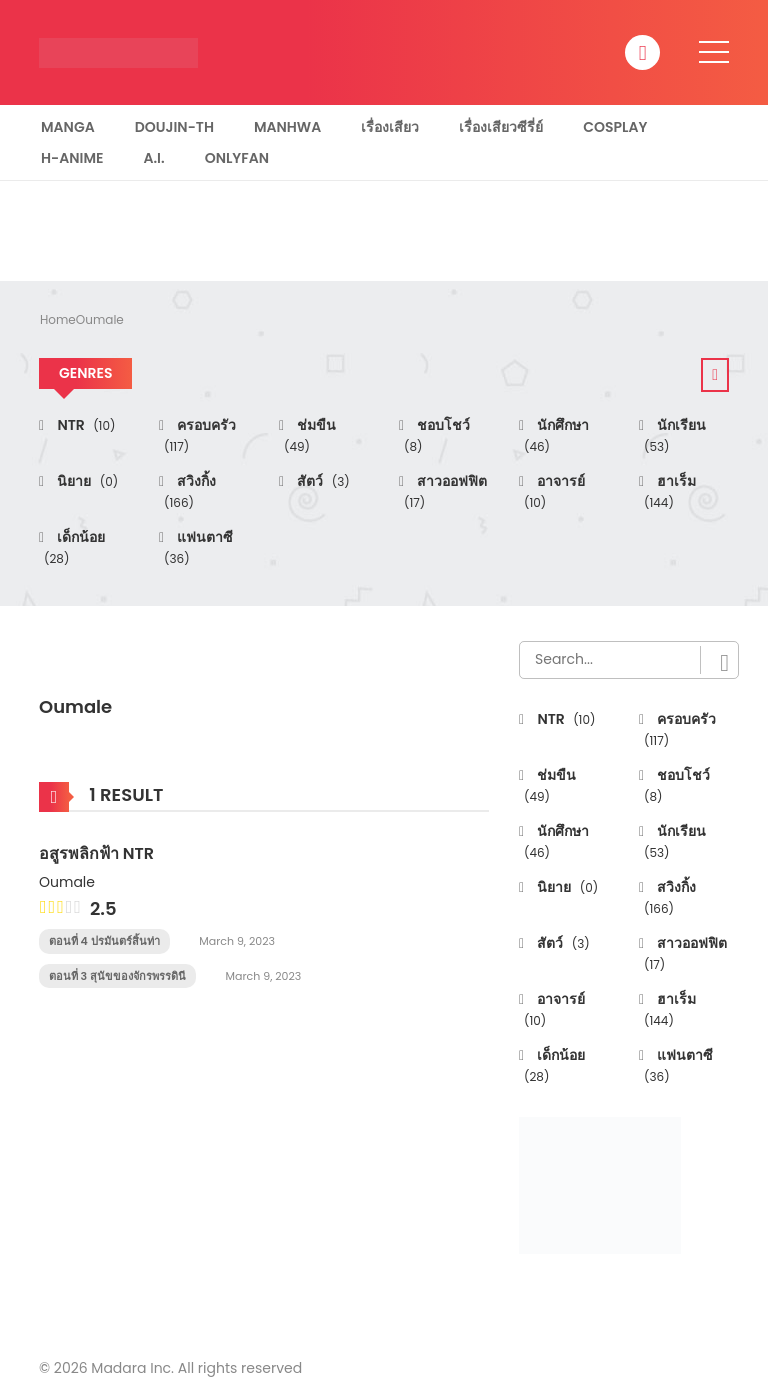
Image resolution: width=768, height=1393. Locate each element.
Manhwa (287, 127)
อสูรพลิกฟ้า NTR (96, 853)
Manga (68, 127)
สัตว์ (322, 481)
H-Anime (72, 158)
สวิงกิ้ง (190, 491)
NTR (84, 425)
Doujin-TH (174, 127)
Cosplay (615, 127)
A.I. (153, 158)
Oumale (100, 319)
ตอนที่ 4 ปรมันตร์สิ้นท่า (104, 941)
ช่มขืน (310, 435)
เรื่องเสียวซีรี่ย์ (501, 127)
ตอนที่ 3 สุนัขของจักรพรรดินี (117, 976)
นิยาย (86, 481)
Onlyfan (237, 158)
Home (58, 319)
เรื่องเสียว (390, 127)
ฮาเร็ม (670, 491)
